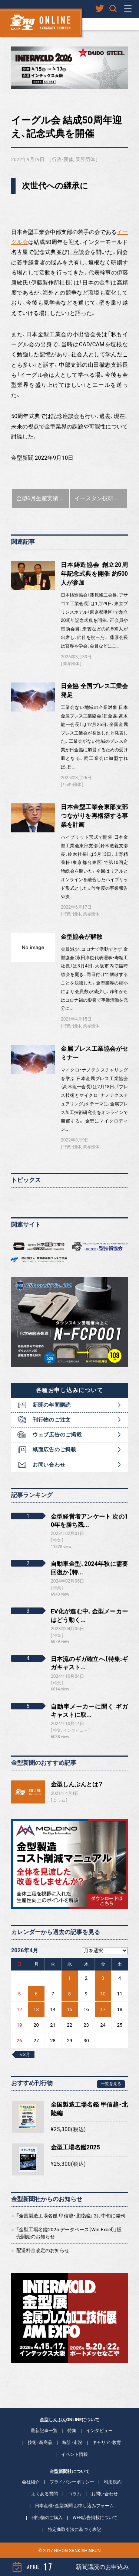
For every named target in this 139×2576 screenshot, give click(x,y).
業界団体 (85, 159)
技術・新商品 (40, 2442)
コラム (59, 1800)
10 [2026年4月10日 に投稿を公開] (103, 1994)
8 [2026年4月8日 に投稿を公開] (69, 1994)
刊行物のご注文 (52, 1420)
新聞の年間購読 (52, 1405)
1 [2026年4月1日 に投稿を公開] (69, 1978)
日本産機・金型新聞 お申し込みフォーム (74, 2505)
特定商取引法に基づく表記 (74, 2529)
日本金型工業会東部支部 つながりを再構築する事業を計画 (94, 816)
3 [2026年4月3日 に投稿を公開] (103, 1978)
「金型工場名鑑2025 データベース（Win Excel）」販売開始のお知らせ (69, 2233)
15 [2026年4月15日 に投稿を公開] (69, 2009)
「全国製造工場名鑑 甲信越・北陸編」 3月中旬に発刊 (70, 2216)
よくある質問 (44, 2493)
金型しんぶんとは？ (77, 1784)
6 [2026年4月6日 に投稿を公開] (36, 1994)
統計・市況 (72, 2442)
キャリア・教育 (106, 2442)
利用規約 (113, 2482)
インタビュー (99, 2430)
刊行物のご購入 (47, 2517)
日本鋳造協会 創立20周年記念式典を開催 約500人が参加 (94, 574)
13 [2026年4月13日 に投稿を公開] (36, 2009)
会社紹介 (31, 2482)
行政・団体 (62, 159)
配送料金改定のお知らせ (42, 2250)
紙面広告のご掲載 (54, 1449)
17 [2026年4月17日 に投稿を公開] (103, 2009)
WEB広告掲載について (95, 2517)
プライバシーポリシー (72, 2482)
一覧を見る (111, 2083)
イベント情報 (74, 2454)
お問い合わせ (49, 1465)
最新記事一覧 (44, 2430)
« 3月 (25, 2054)
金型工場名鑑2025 (75, 2147)
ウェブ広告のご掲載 (57, 1435)
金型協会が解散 (81, 937)
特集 (71, 2430)
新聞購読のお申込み (102, 2566)
